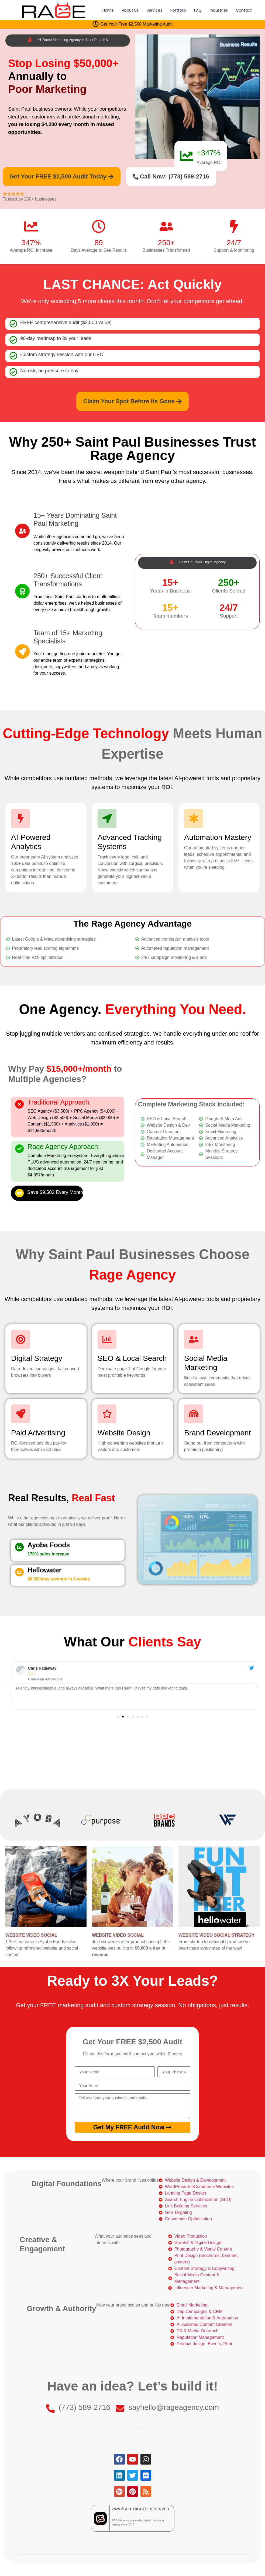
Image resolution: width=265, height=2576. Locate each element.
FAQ (198, 10)
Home (108, 10)
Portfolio (178, 10)
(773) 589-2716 (84, 2407)
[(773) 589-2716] (50, 2408)
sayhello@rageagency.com (173, 2407)
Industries (219, 10)
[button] (8, 1685)
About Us (130, 10)
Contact (244, 10)
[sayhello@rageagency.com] (120, 2408)
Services (154, 10)
